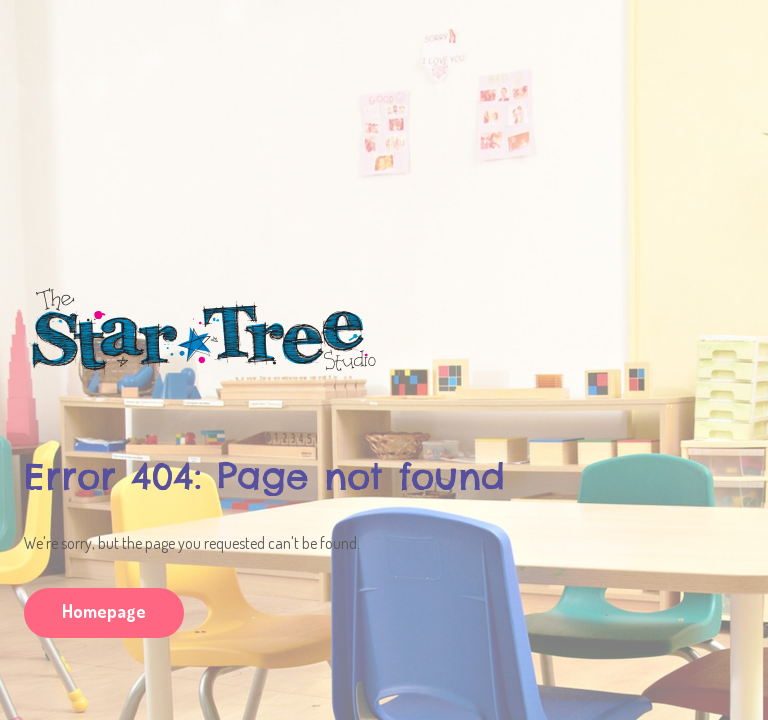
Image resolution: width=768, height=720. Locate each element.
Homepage (104, 611)
